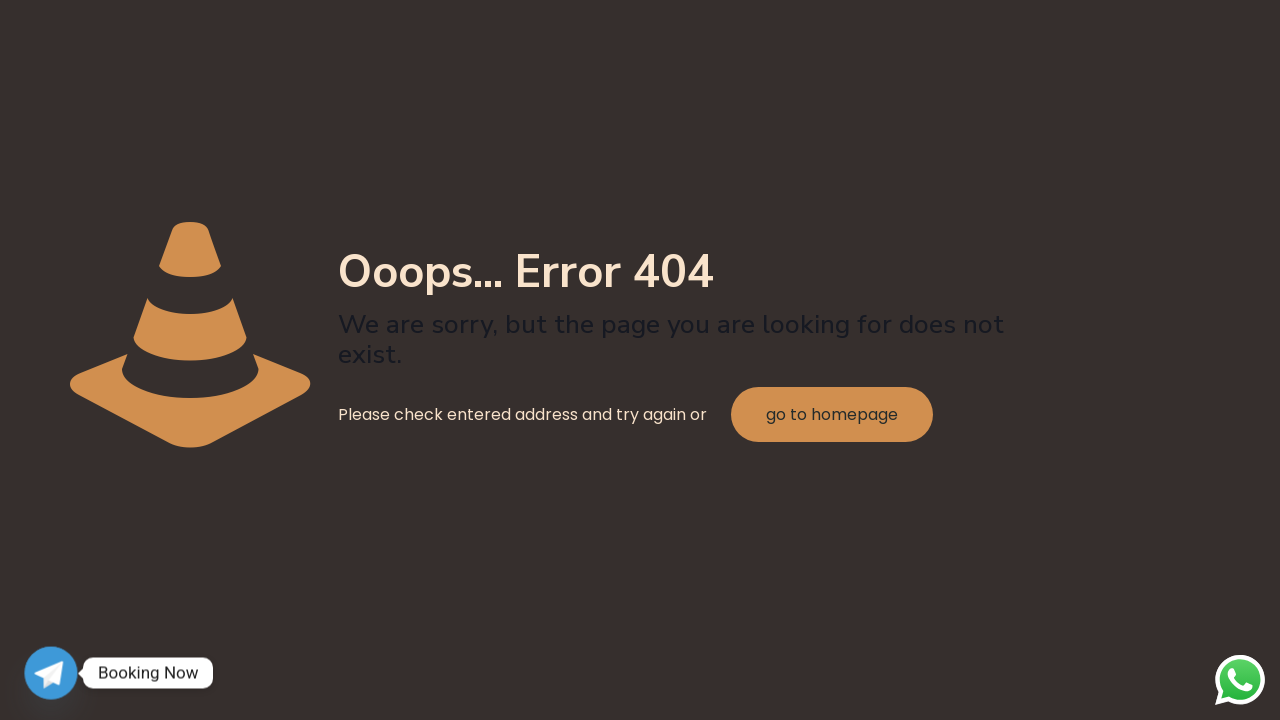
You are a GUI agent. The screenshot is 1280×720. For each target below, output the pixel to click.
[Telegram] (51, 673)
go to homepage (832, 414)
